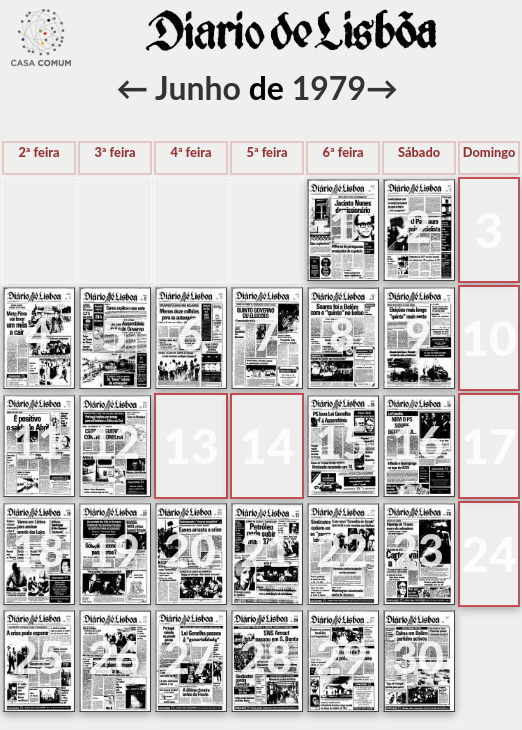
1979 (329, 87)
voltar (41, 38)
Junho (198, 87)
